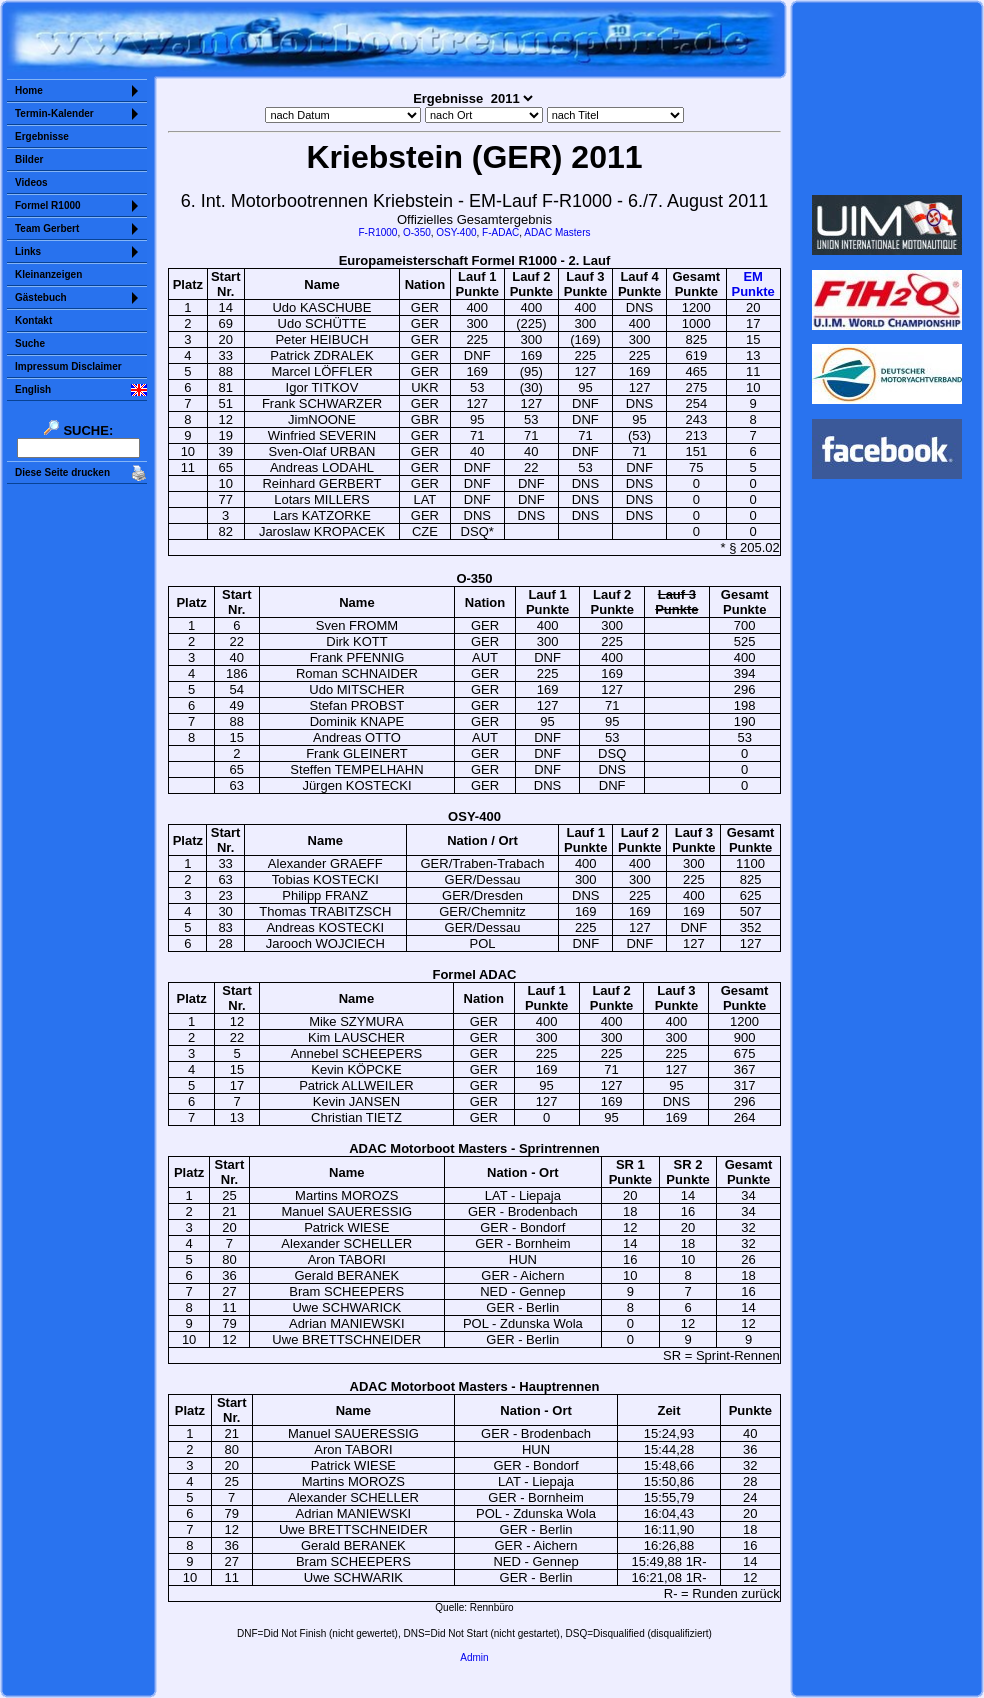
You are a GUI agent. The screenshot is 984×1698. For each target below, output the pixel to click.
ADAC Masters (557, 232)
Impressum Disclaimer (68, 366)
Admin (474, 1657)
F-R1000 (378, 232)
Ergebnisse (42, 136)
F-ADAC (500, 232)
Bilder (29, 159)
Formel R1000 (48, 205)
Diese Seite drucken (62, 472)
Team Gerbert (47, 228)
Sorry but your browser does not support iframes (887, 98)
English (33, 389)
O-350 (417, 232)
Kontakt (33, 320)
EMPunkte (752, 284)
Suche (30, 343)
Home (29, 90)
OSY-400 (456, 232)
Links (28, 251)
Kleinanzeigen (48, 274)
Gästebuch (41, 297)
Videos (31, 182)
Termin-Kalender (54, 113)
